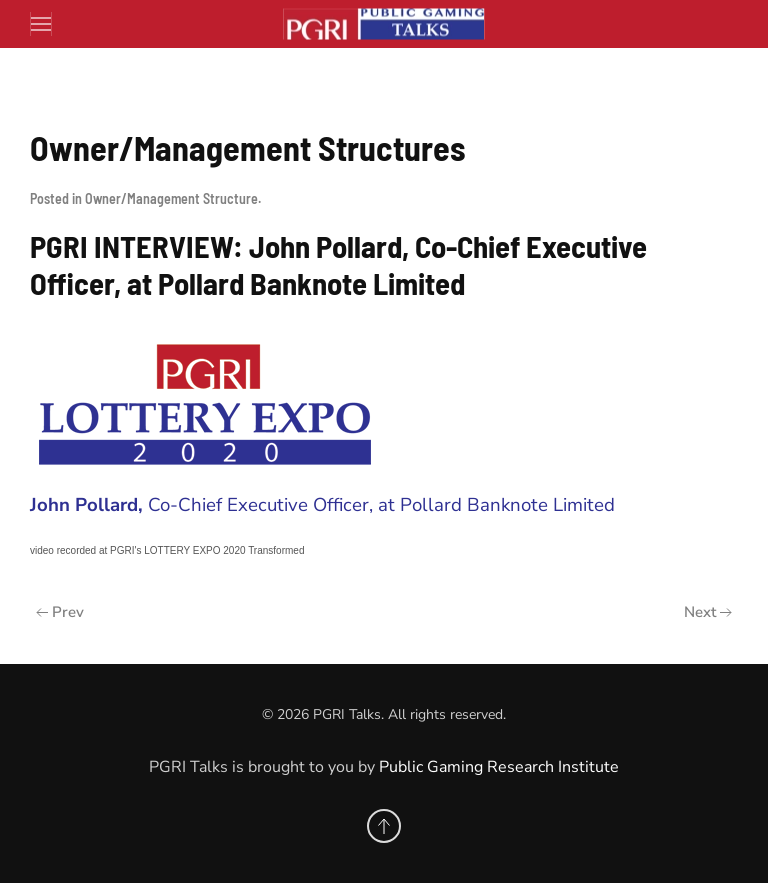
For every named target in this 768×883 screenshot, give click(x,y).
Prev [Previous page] (60, 612)
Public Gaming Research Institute (499, 767)
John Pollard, (89, 505)
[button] (41, 24)
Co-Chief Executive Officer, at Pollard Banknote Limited (381, 505)
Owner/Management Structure (171, 198)
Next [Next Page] (708, 612)
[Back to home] (384, 24)
